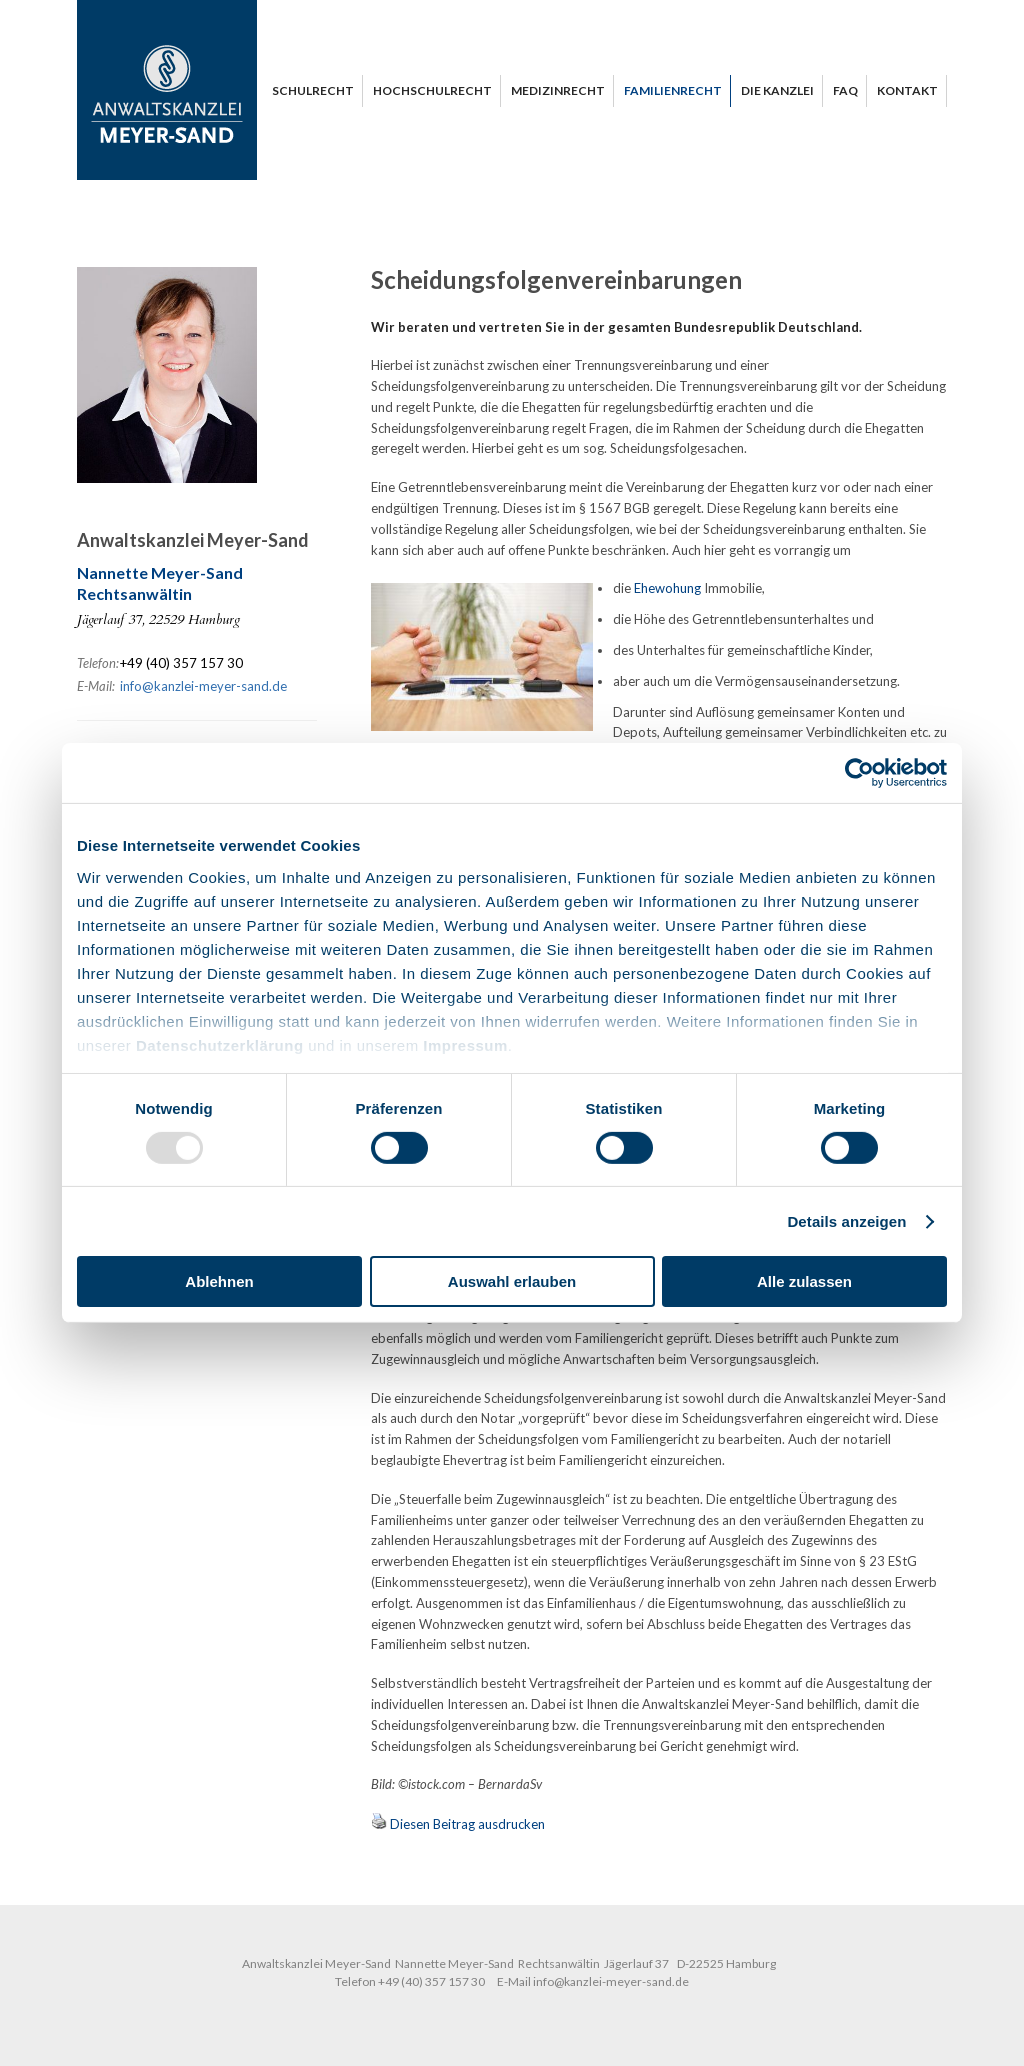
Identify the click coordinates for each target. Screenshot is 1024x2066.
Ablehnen (219, 1281)
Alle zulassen (804, 1281)
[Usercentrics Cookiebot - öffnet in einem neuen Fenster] (859, 773)
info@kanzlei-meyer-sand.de (203, 686)
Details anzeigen (846, 1221)
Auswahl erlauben (512, 1281)
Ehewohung (667, 588)
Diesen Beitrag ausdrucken (467, 1824)
